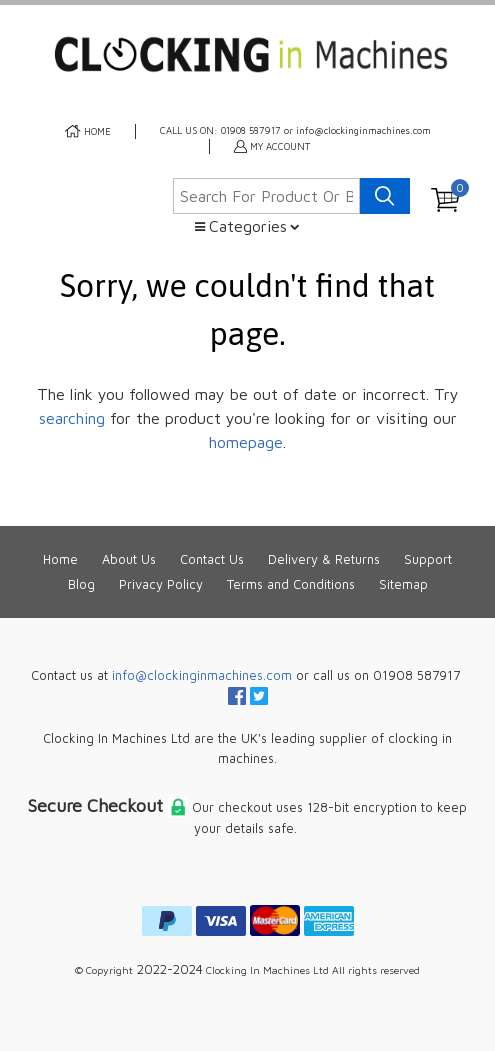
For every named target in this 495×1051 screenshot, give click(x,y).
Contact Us (212, 559)
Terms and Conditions (291, 584)
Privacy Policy (161, 584)
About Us (129, 559)
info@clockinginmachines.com (202, 675)
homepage (246, 442)
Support (428, 559)
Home (60, 559)
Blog (81, 584)
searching (72, 418)
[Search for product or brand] (266, 196)
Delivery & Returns (324, 559)
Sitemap (403, 584)
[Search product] (385, 196)
